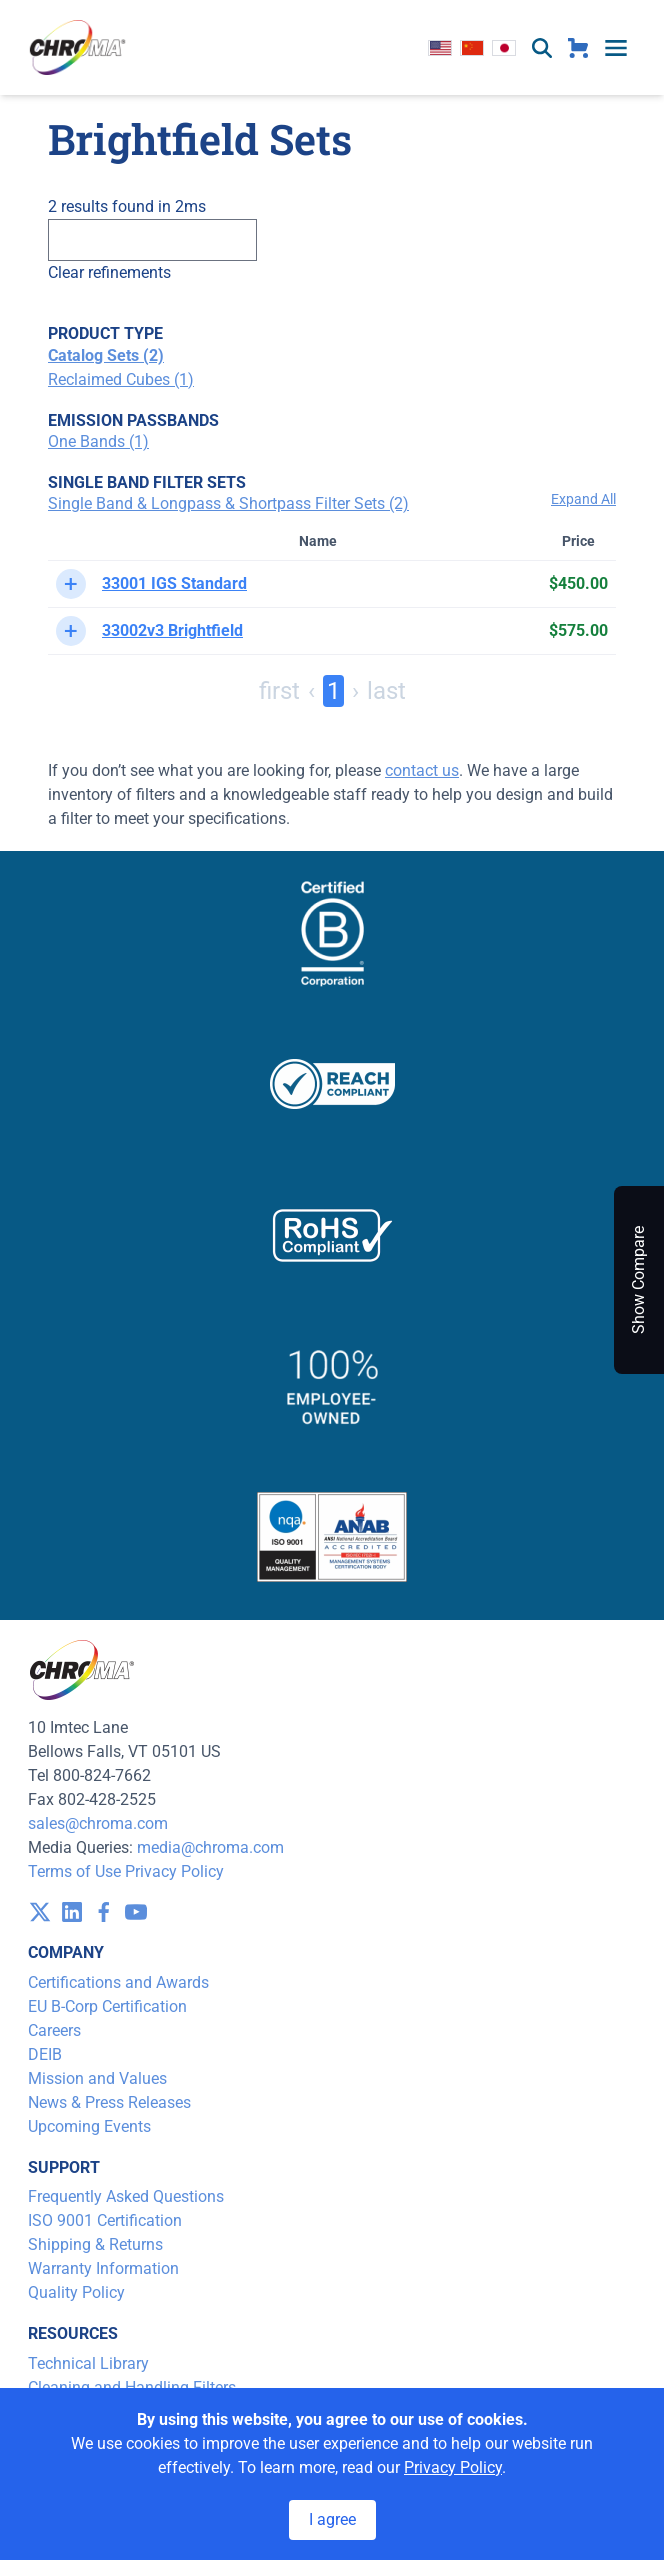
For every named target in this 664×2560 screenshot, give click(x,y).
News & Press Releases (109, 2102)
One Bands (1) (98, 441)
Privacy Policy (174, 1871)
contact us (422, 770)
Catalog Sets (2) (106, 355)
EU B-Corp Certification (107, 2006)
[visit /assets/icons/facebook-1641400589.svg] (104, 1912)
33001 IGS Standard (174, 583)
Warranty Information (103, 2268)
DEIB (45, 2054)
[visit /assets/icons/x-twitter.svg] (40, 1912)
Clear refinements (109, 272)
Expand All (583, 499)
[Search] (152, 240)
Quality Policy (76, 2292)
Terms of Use (74, 1871)
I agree (332, 2519)
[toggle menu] (616, 48)
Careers (54, 2030)
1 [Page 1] (333, 691)
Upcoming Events (89, 2126)
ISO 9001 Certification (105, 2220)
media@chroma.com (210, 1847)
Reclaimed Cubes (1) (121, 379)
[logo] (78, 47)
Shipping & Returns (95, 2244)
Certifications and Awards (118, 1982)
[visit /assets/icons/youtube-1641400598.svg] (136, 1912)
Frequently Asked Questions (126, 2196)
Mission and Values (97, 2078)
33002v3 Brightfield (172, 630)
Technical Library (88, 2363)
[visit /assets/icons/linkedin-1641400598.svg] (72, 1912)
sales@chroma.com (98, 1823)
